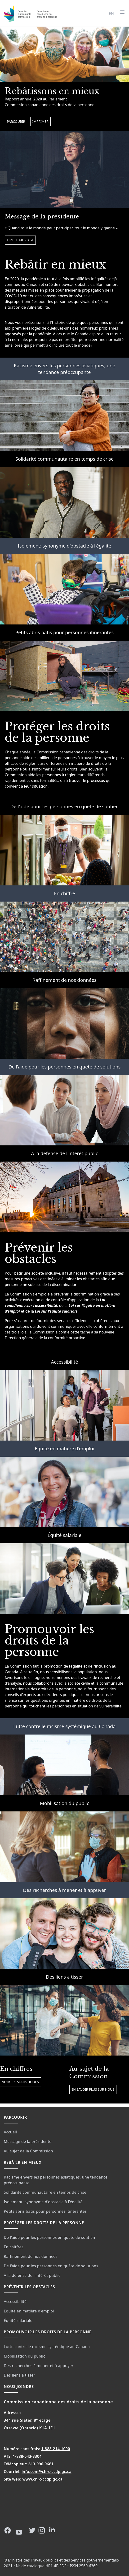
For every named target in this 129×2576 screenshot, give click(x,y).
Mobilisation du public (64, 1803)
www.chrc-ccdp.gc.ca (42, 2479)
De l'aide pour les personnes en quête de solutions (65, 1066)
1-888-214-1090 (55, 2448)
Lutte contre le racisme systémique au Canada (64, 1726)
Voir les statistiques (20, 2082)
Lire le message (20, 240)
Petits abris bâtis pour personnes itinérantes (64, 632)
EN (111, 13)
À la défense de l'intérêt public (64, 1153)
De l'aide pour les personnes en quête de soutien (64, 806)
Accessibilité (64, 1362)
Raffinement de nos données (64, 980)
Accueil (10, 2132)
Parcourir (16, 121)
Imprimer (40, 121)
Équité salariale (64, 1535)
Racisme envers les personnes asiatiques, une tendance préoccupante (64, 368)
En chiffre (64, 893)
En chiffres (13, 2247)
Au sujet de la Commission (28, 2151)
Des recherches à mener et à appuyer (64, 1890)
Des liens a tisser (64, 1977)
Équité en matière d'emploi (64, 1448)
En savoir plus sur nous (92, 2089)
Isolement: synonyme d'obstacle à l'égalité (64, 546)
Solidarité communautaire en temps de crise (64, 459)
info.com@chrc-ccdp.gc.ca (46, 2471)
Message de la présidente (27, 2141)
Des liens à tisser (19, 2375)
